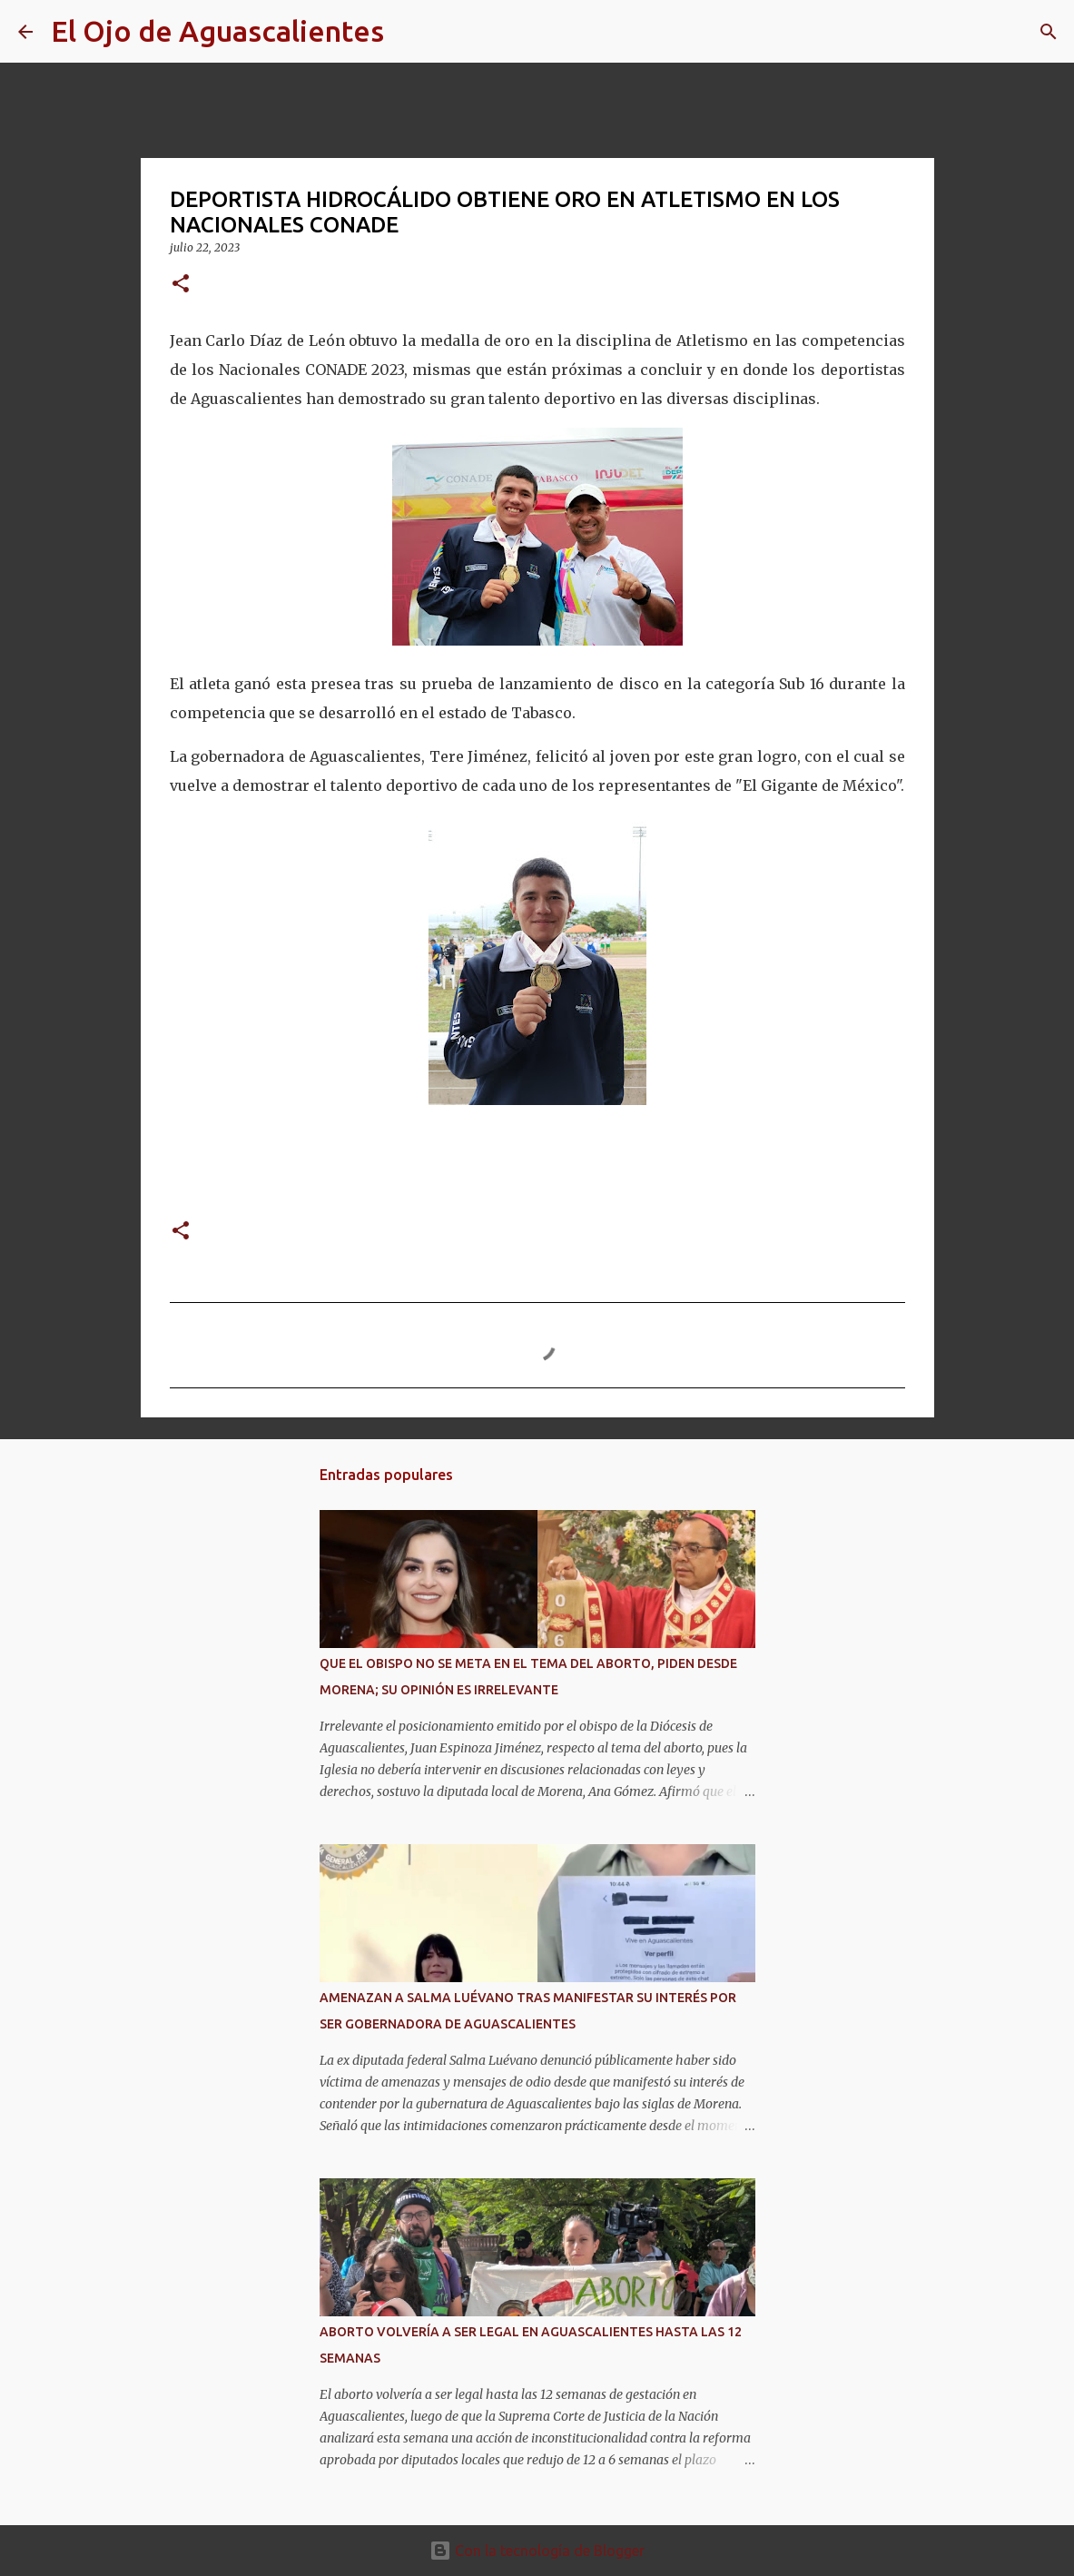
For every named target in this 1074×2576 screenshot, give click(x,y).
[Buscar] (409, 32)
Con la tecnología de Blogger (537, 2550)
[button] (181, 284)
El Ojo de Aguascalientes (217, 31)
